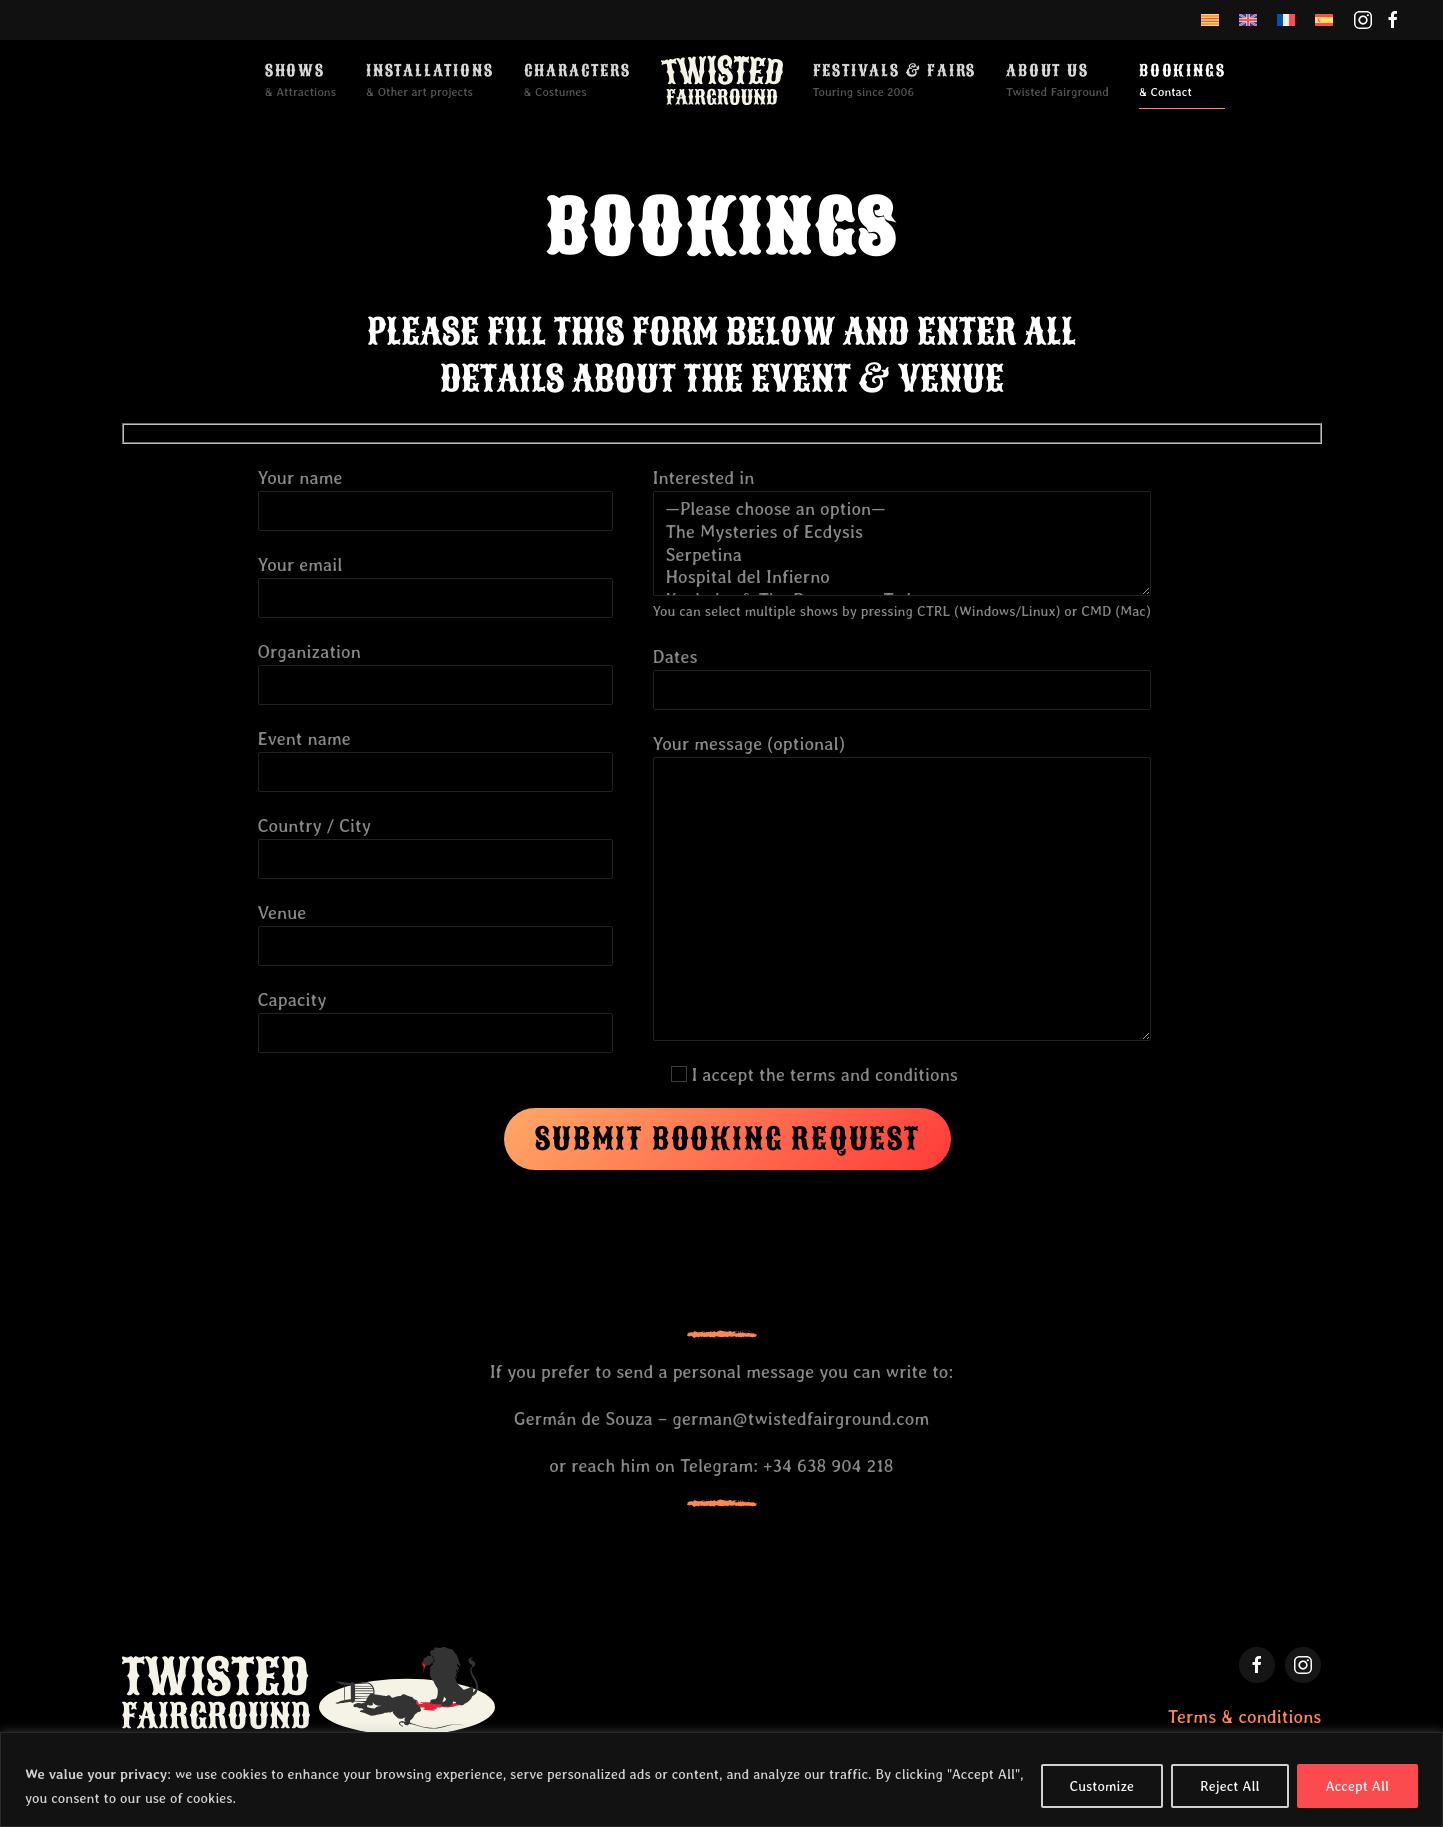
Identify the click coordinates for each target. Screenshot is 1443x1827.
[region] (721, 1779)
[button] (300, 80)
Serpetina (902, 555)
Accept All (1357, 1786)
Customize (1102, 1786)
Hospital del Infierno (902, 577)
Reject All (1230, 1786)
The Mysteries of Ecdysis (902, 532)
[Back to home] (722, 80)
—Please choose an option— (902, 509)
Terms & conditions (1245, 1716)
